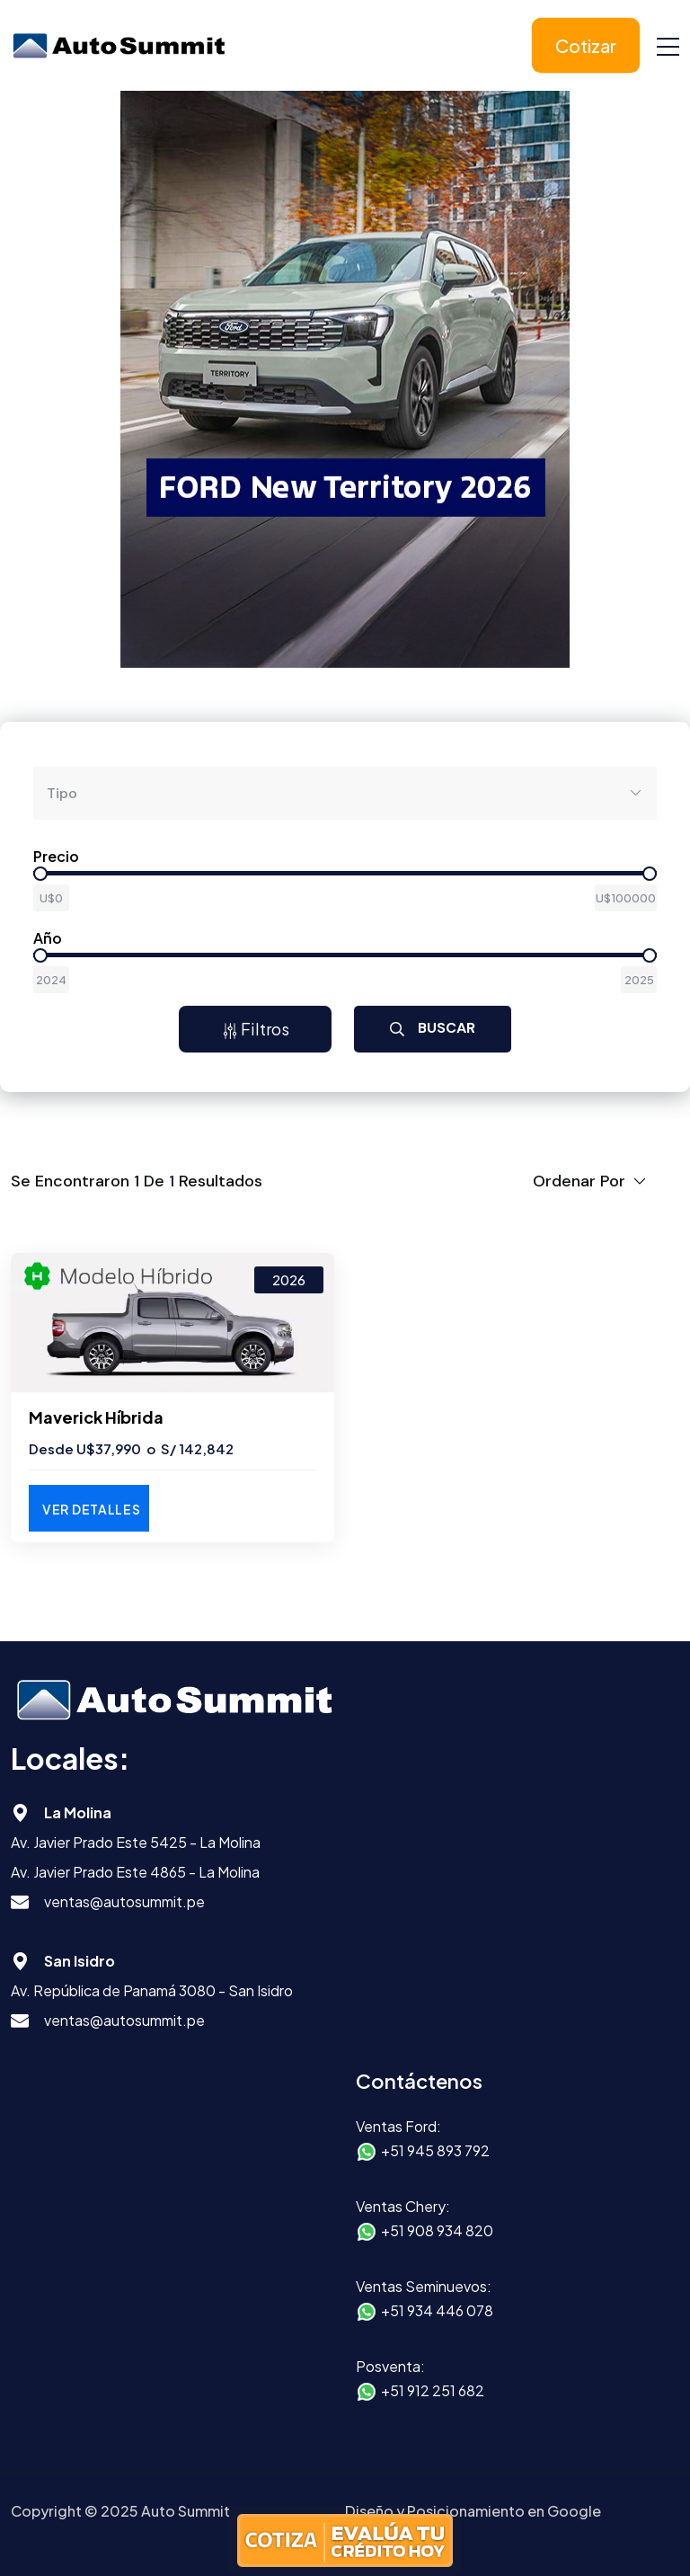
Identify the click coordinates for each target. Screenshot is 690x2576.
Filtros (255, 1028)
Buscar (432, 1027)
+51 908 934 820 (437, 2230)
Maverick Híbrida (96, 1417)
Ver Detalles (91, 1509)
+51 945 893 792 (435, 2150)
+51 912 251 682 (432, 2390)
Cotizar (585, 45)
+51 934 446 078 (437, 2310)
